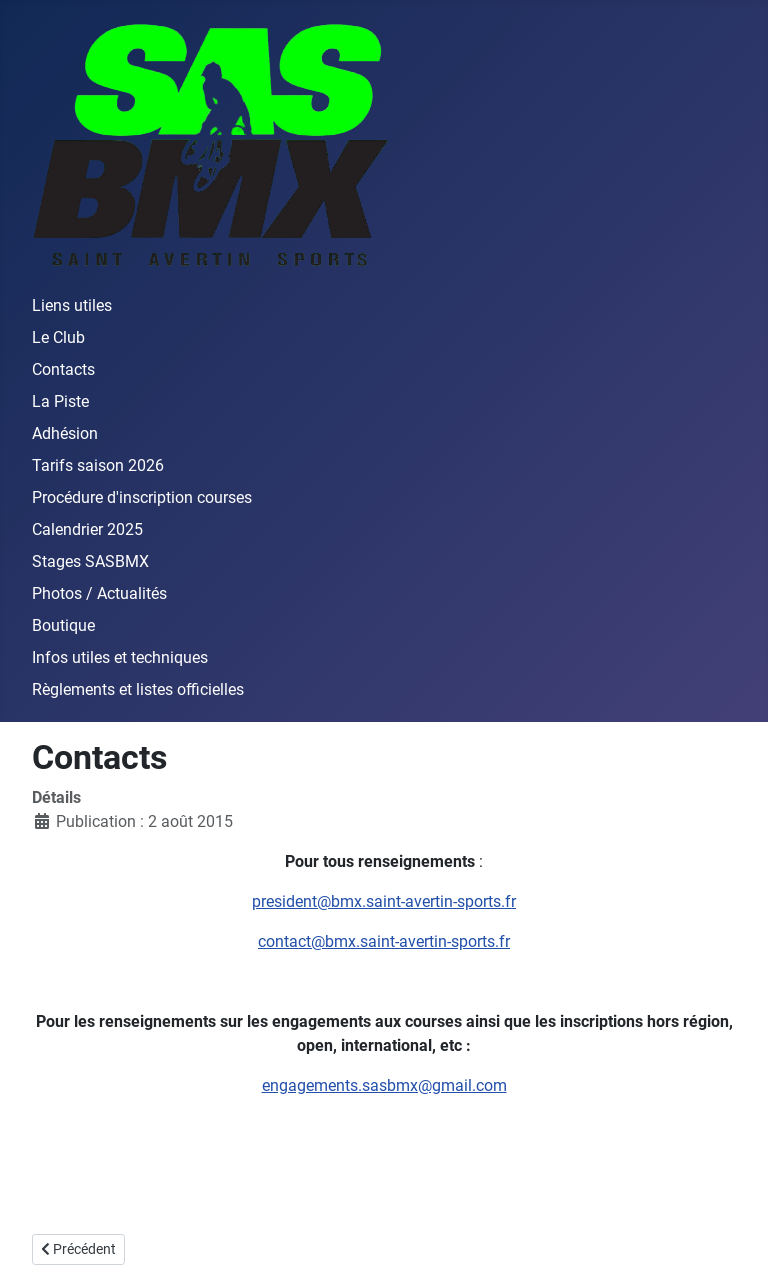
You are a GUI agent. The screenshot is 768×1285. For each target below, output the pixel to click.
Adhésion (65, 433)
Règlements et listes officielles (138, 689)
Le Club (58, 337)
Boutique (63, 625)
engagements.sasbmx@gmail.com (384, 1085)
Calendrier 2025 (87, 529)
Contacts (63, 369)
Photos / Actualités (99, 593)
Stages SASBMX (90, 561)
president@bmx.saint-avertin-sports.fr (384, 901)
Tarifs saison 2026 (98, 465)
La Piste (60, 401)
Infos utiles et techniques (120, 657)
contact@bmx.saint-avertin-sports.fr (384, 941)
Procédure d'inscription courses (142, 497)
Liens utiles (72, 305)
